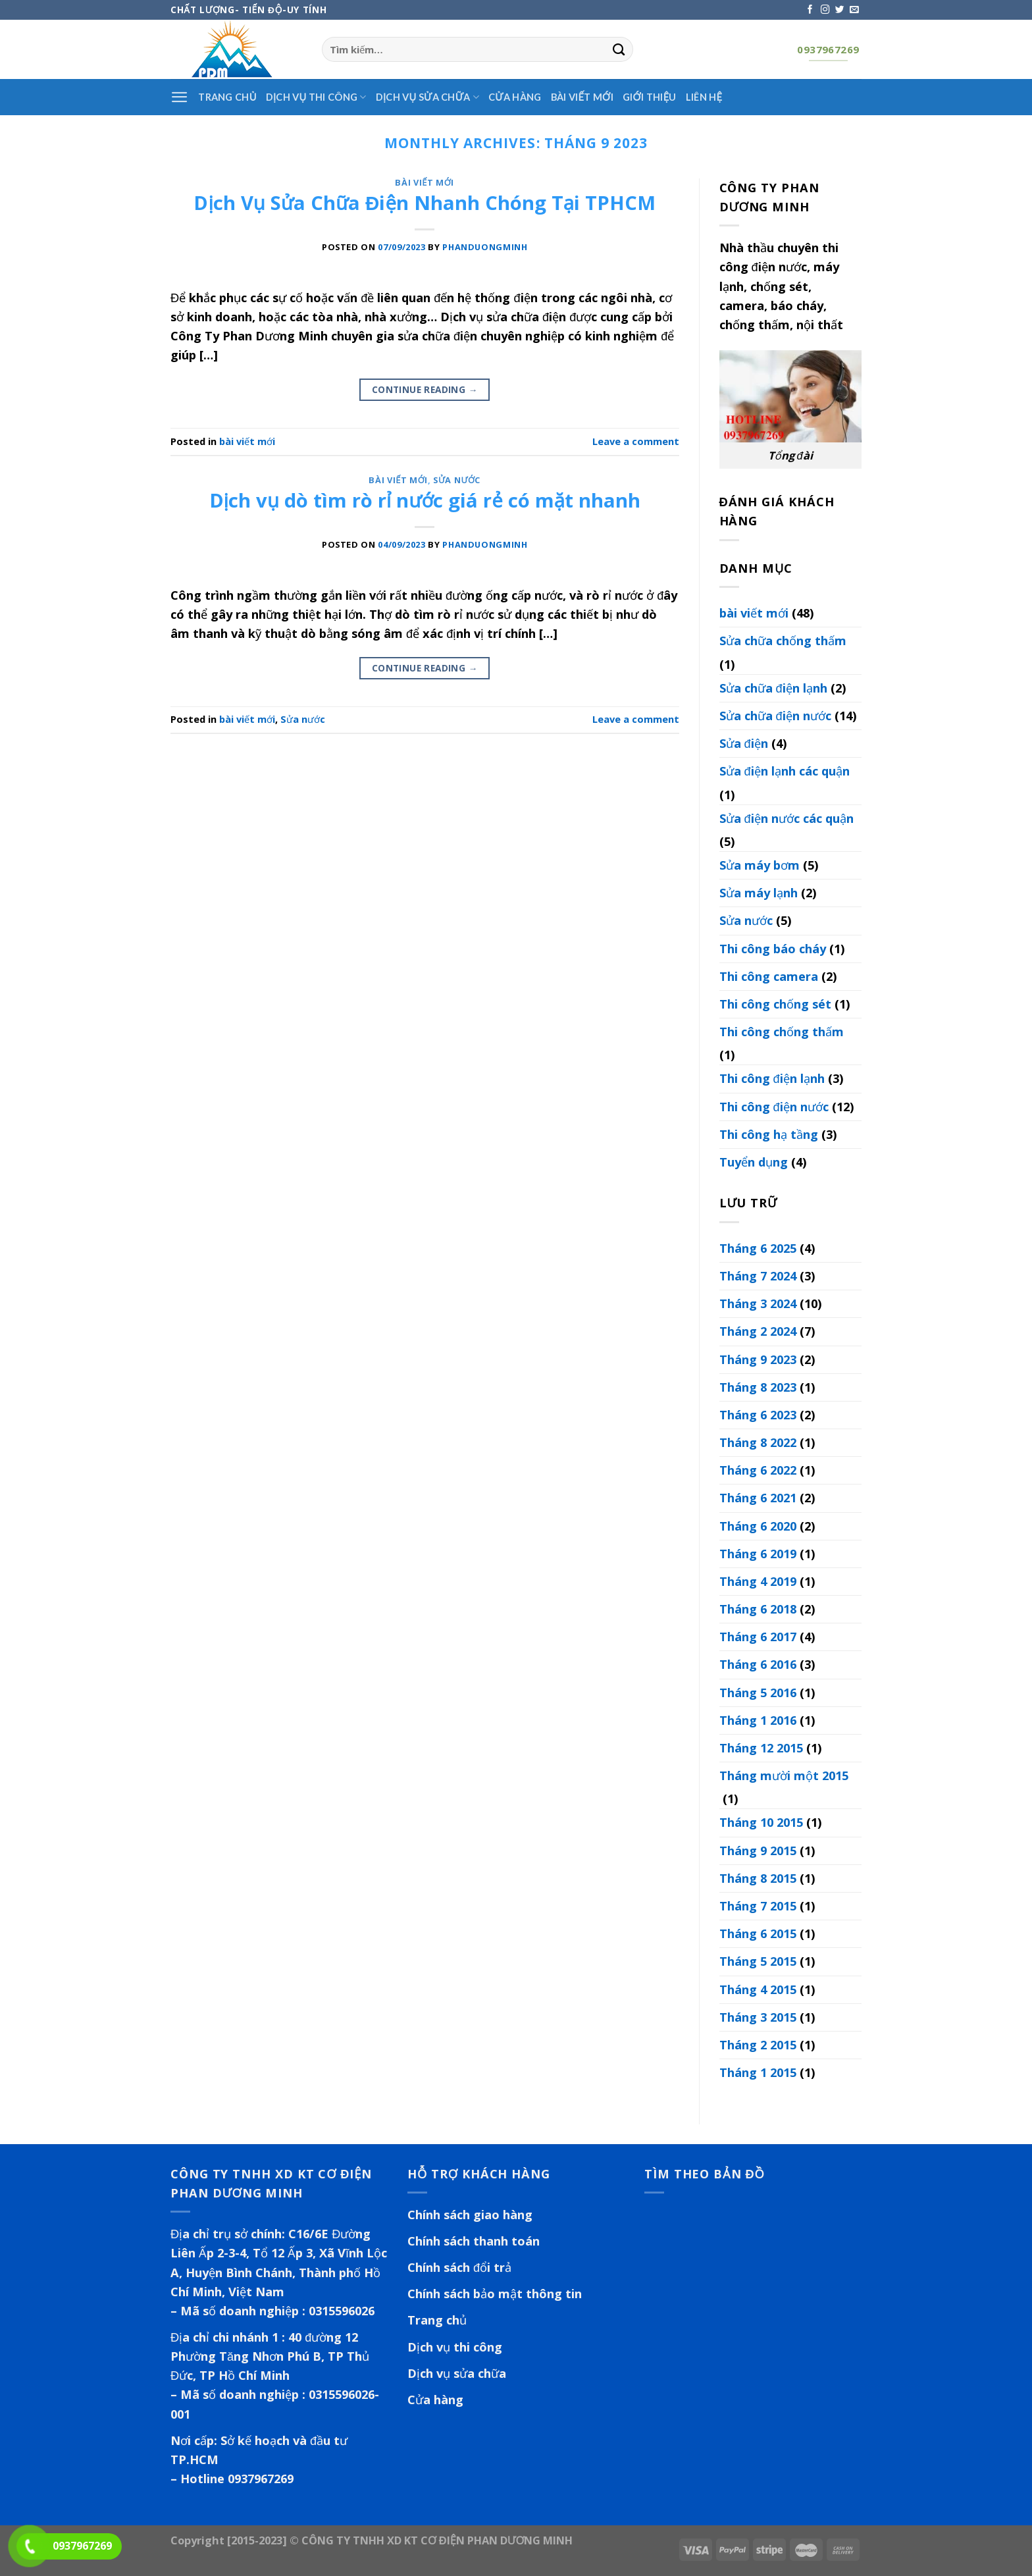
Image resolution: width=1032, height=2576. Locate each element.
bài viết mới (424, 182)
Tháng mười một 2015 (783, 1775)
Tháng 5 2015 (757, 1961)
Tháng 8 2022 (757, 1442)
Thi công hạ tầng (768, 1134)
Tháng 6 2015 (757, 1933)
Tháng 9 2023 (757, 1359)
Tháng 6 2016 (757, 1664)
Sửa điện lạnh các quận (784, 771)
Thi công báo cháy (772, 949)
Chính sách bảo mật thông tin (494, 2293)
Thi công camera (768, 976)
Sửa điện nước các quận (786, 818)
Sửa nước (456, 480)
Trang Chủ (227, 97)
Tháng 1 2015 (757, 2072)
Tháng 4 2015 (757, 1989)
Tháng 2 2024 (757, 1331)
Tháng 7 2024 (757, 1276)
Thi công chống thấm (781, 1031)
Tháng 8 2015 (757, 1878)
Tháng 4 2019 (757, 1581)
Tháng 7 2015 (757, 1906)
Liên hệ (704, 97)
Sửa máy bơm (759, 865)
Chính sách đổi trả (459, 2267)
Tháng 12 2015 (761, 1748)
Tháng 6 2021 (757, 1498)
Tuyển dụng (753, 1162)
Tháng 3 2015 (757, 2017)
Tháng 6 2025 (757, 1248)
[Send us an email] (854, 10)
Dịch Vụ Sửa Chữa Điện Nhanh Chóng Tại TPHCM (425, 203)
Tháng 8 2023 (757, 1387)
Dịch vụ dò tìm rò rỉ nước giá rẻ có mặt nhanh (424, 500)
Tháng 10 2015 (761, 1822)
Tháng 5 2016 (757, 1692)
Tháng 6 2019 (757, 1554)
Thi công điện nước (774, 1107)
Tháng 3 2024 (757, 1303)
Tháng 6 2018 (757, 1609)
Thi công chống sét (775, 1004)
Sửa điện (743, 743)
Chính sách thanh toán (473, 2241)
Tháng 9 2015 (757, 1850)
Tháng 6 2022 (757, 1470)
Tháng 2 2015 (757, 2045)
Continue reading (425, 389)
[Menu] (179, 97)
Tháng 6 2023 (757, 1415)
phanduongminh (484, 247)
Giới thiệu (650, 97)
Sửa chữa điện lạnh (773, 688)
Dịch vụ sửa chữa (427, 97)
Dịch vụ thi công (316, 97)
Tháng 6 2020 (757, 1526)
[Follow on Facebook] (810, 10)
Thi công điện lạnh (772, 1078)
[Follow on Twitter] (839, 10)
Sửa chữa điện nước (775, 715)
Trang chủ (437, 2320)
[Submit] (618, 49)
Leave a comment (635, 441)
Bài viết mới (582, 97)
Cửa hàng (515, 97)
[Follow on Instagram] (825, 10)
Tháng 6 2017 (757, 1636)
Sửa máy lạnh (758, 893)
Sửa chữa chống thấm (782, 640)
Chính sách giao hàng (469, 2214)
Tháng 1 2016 (757, 1720)
